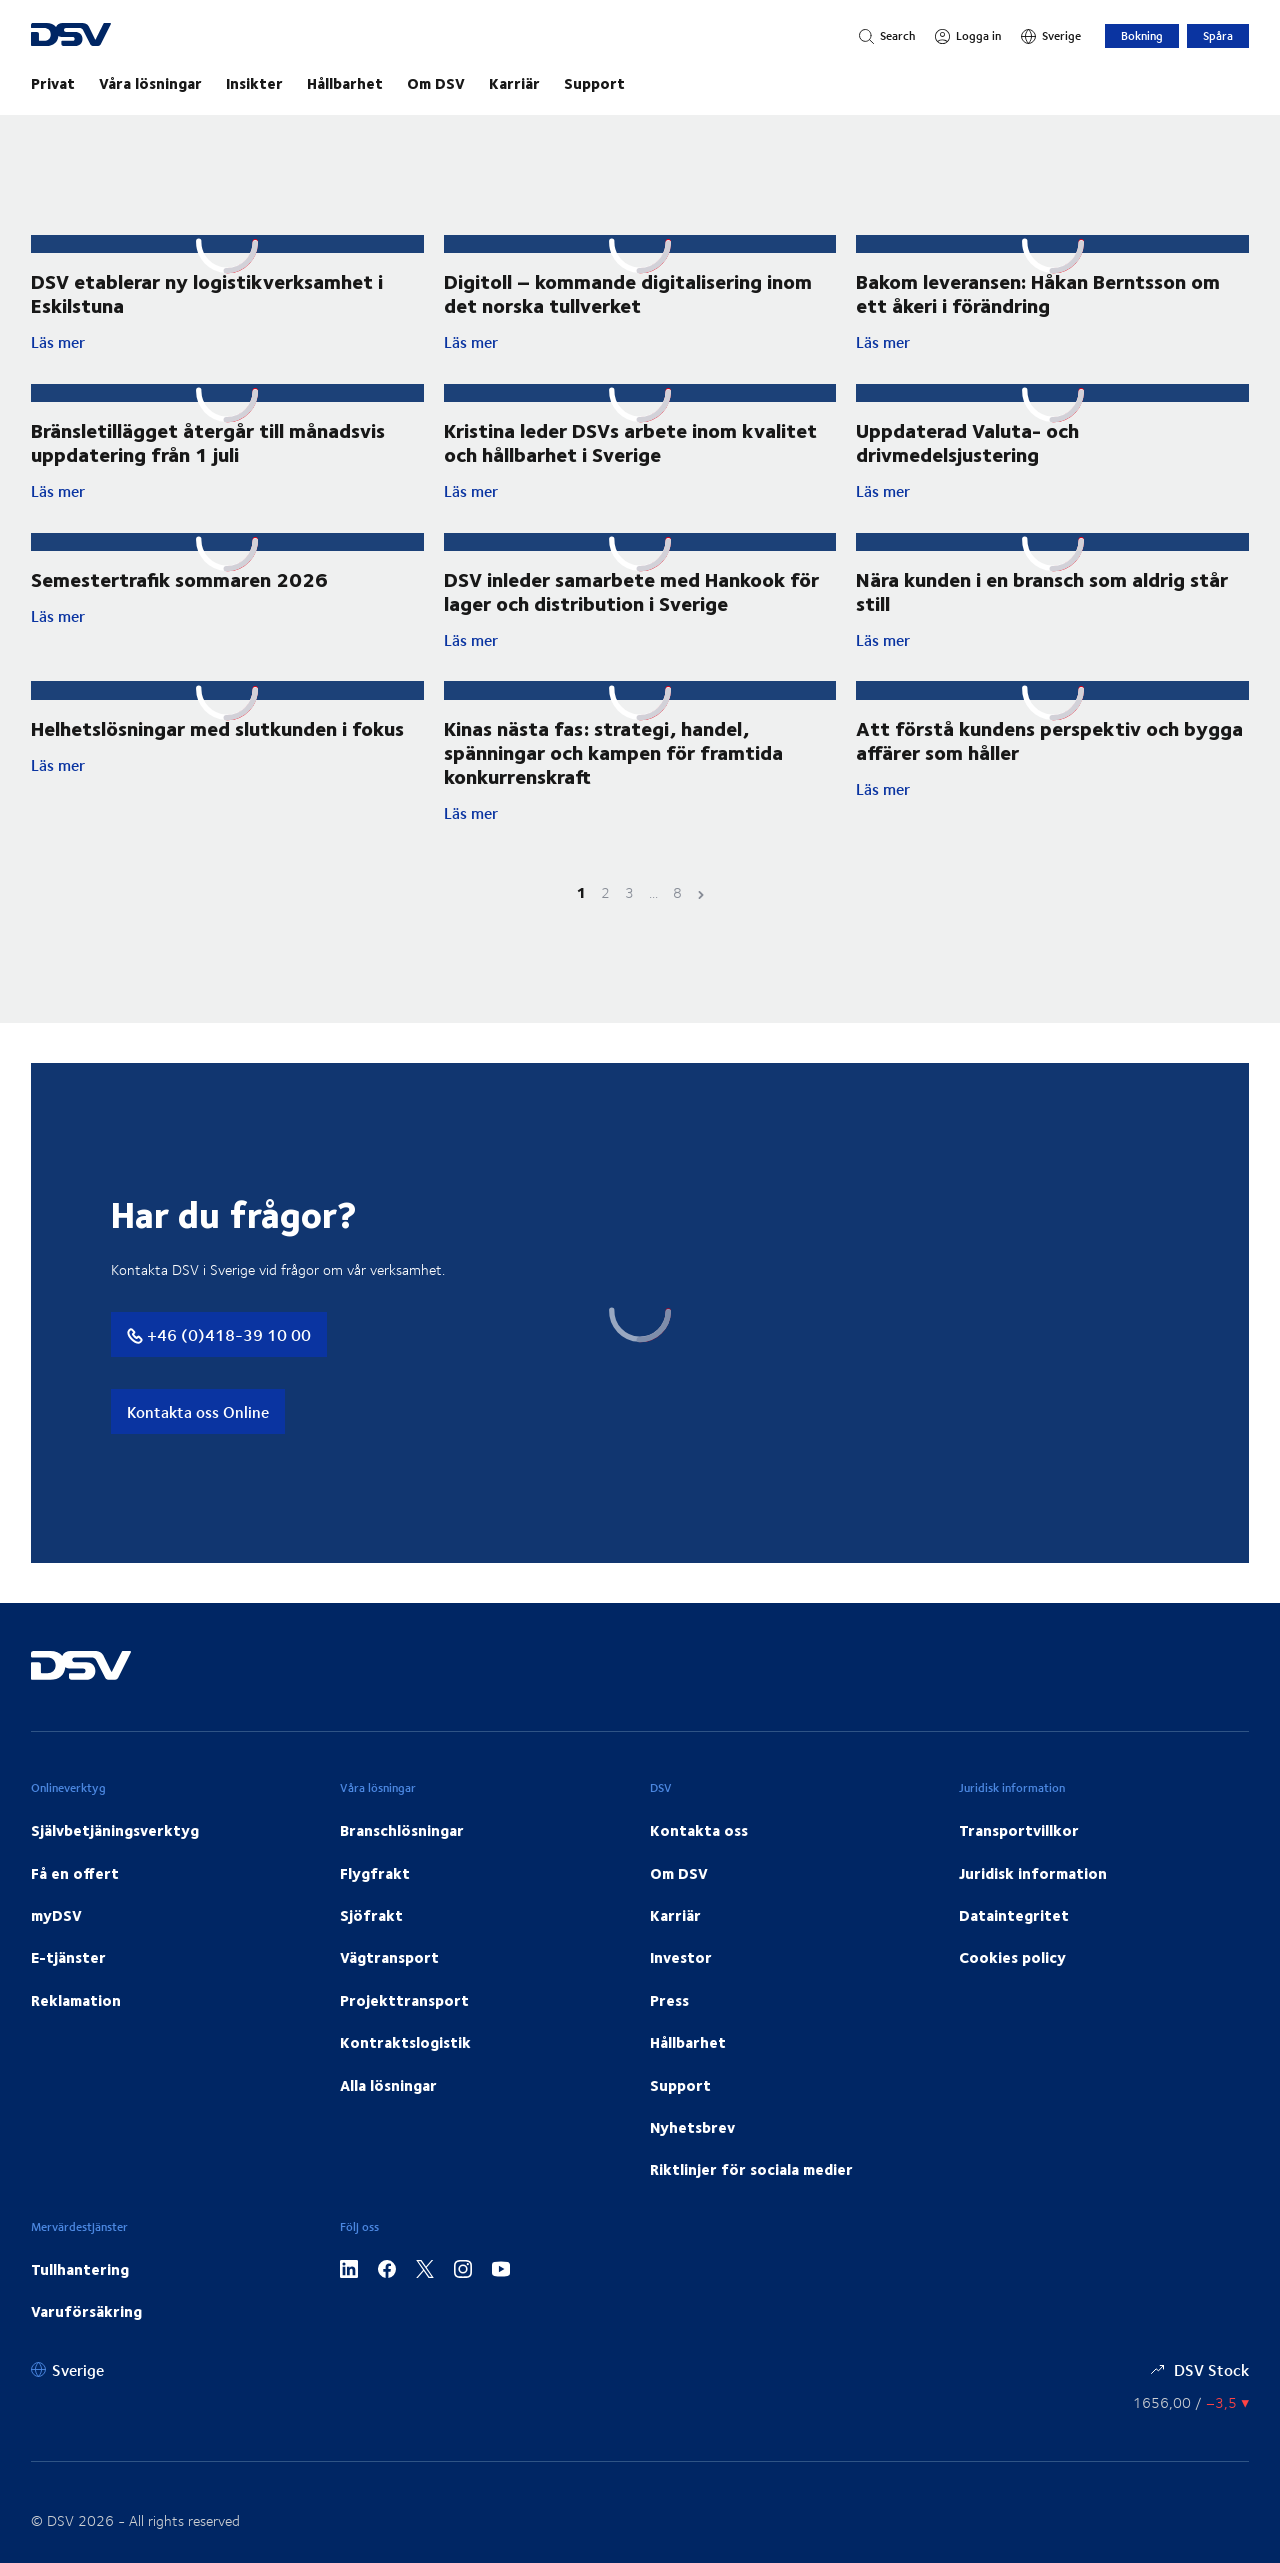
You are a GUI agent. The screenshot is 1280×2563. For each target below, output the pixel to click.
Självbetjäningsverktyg (115, 1871)
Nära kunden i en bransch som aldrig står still (1042, 629)
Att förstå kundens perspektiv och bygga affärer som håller (1049, 779)
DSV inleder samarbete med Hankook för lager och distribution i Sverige (631, 629)
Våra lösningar (150, 83)
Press (669, 2041)
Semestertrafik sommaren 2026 (179, 617)
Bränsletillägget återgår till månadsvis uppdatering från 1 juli (208, 461)
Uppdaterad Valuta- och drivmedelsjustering (967, 461)
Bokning (1142, 35)
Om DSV (436, 83)
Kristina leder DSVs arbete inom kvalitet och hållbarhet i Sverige (630, 478)
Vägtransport (389, 1998)
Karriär (514, 83)
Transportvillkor (1019, 1871)
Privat (53, 83)
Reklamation (76, 2041)
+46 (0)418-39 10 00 (219, 1375)
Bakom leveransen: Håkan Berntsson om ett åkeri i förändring (1038, 311)
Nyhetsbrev (692, 2168)
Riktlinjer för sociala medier (751, 2210)
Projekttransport (404, 2041)
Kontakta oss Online (198, 1452)
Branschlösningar (402, 1871)
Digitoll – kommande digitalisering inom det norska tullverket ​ (628, 292)
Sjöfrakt (371, 1956)
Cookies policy (1012, 1998)
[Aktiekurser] (1191, 2442)
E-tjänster (68, 1998)
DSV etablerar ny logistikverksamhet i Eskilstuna (207, 292)
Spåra (1218, 35)
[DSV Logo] (96, 36)
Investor (681, 1998)
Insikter (254, 83)
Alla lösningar (388, 2125)
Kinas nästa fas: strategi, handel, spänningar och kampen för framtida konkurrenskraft (613, 791)
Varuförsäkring (86, 2352)
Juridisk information (1033, 1913)
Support (594, 83)
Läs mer (201, 342)
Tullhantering (80, 2309)
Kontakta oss (699, 1871)
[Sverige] (1051, 36)
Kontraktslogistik (405, 2083)
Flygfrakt (375, 1913)
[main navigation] (640, 83)
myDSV (56, 1956)
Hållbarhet (345, 83)
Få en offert (75, 1913)
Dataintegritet (1014, 1956)
